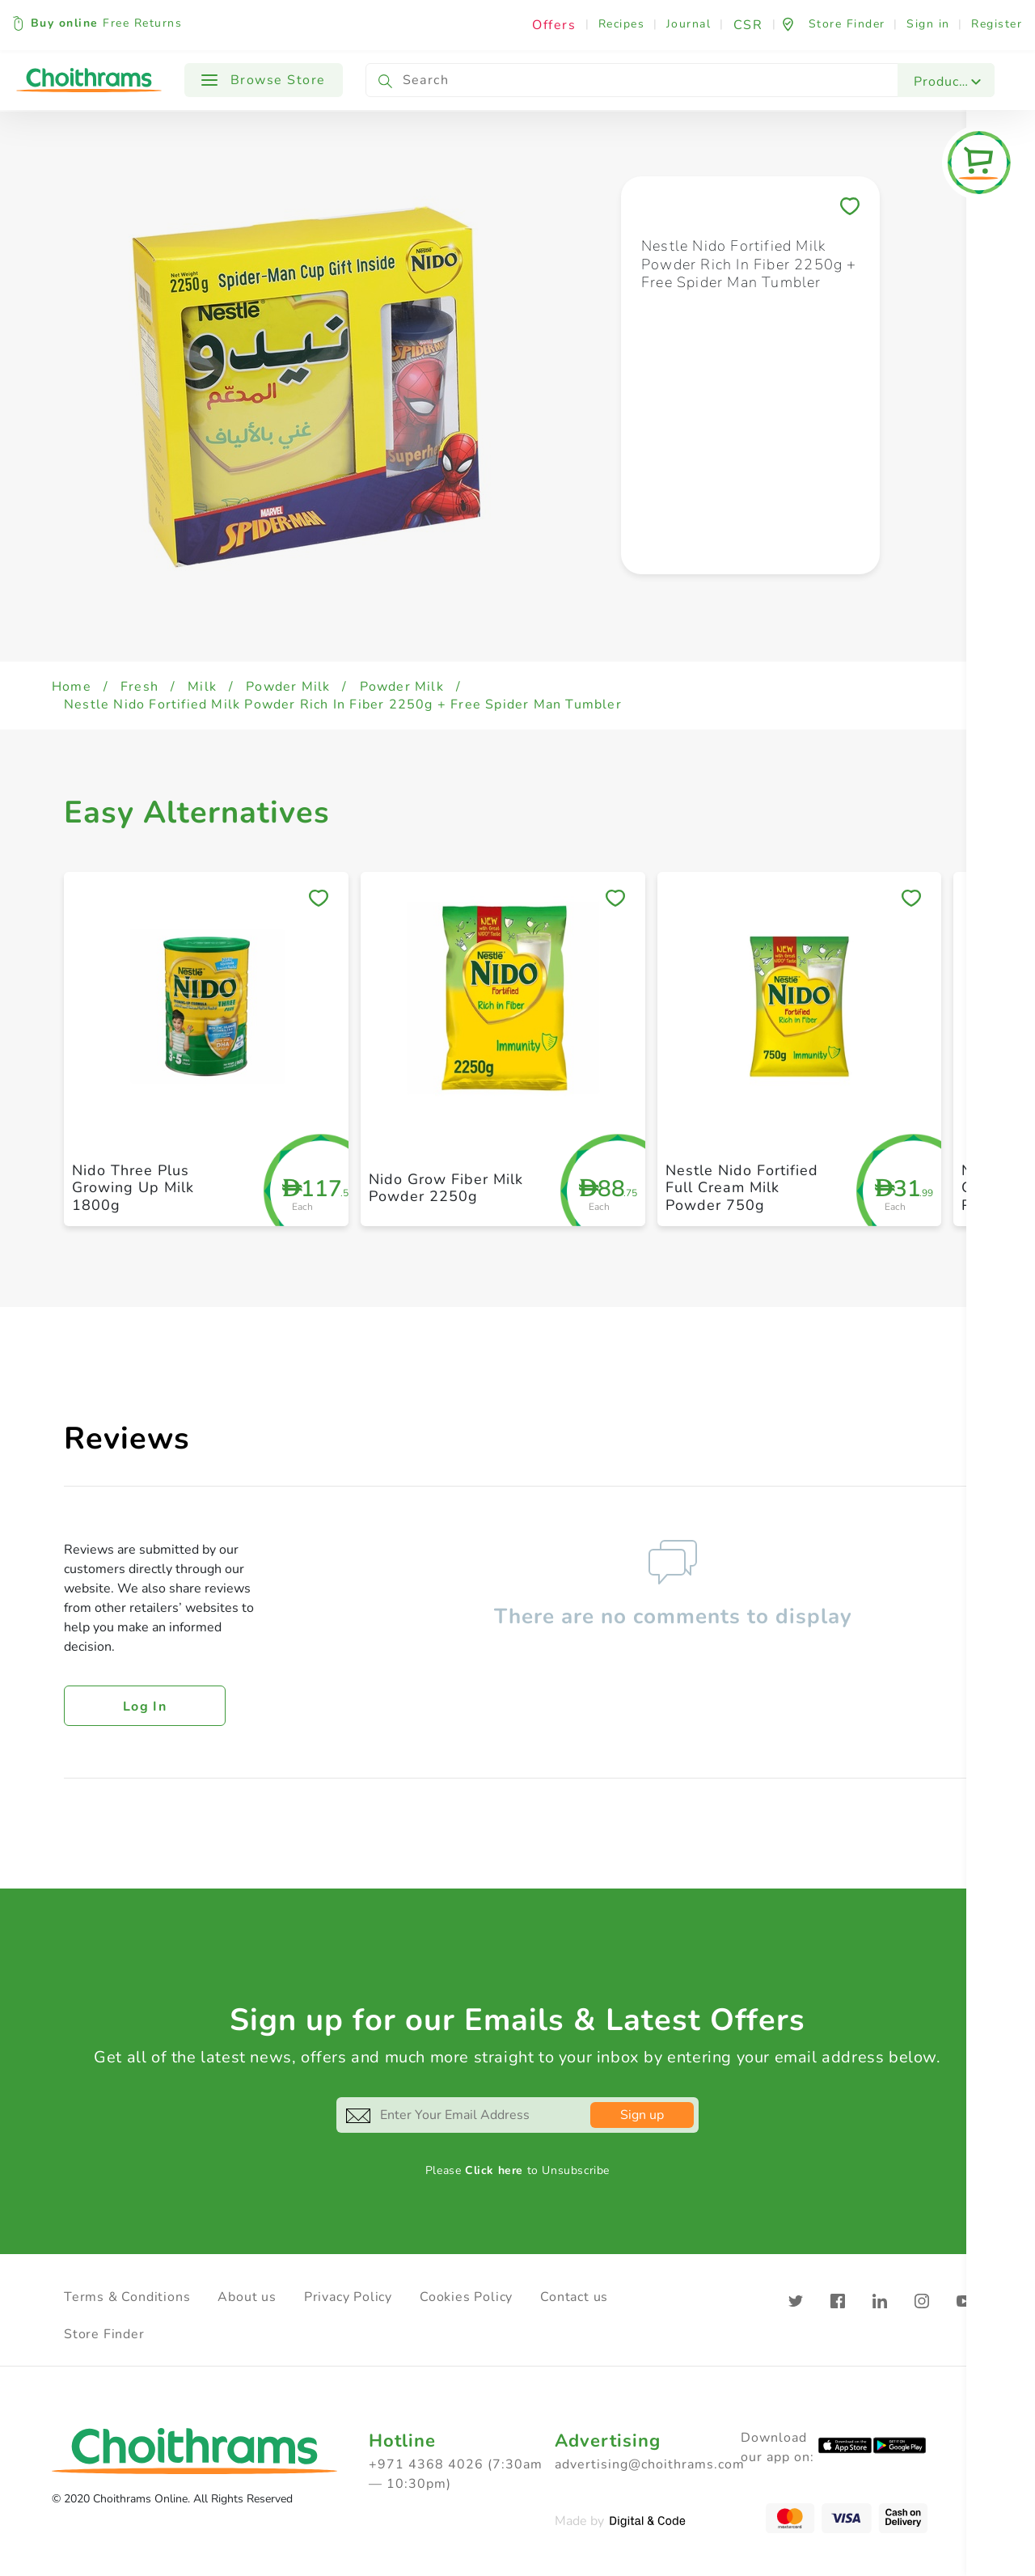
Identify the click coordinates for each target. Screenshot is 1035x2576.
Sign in (928, 24)
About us (247, 2297)
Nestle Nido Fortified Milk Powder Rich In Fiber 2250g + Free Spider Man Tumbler (343, 704)
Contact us (574, 2297)
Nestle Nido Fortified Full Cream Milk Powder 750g (741, 1188)
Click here (494, 2170)
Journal (689, 24)
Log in (145, 1706)
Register (996, 24)
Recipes (621, 24)
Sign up (642, 2115)
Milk (202, 687)
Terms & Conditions (127, 2297)
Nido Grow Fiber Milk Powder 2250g (446, 1188)
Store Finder (104, 2334)
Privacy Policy (348, 2297)
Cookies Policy (466, 2297)
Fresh (139, 687)
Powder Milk (288, 687)
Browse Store (263, 80)
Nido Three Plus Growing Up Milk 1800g (133, 1188)
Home (71, 687)
